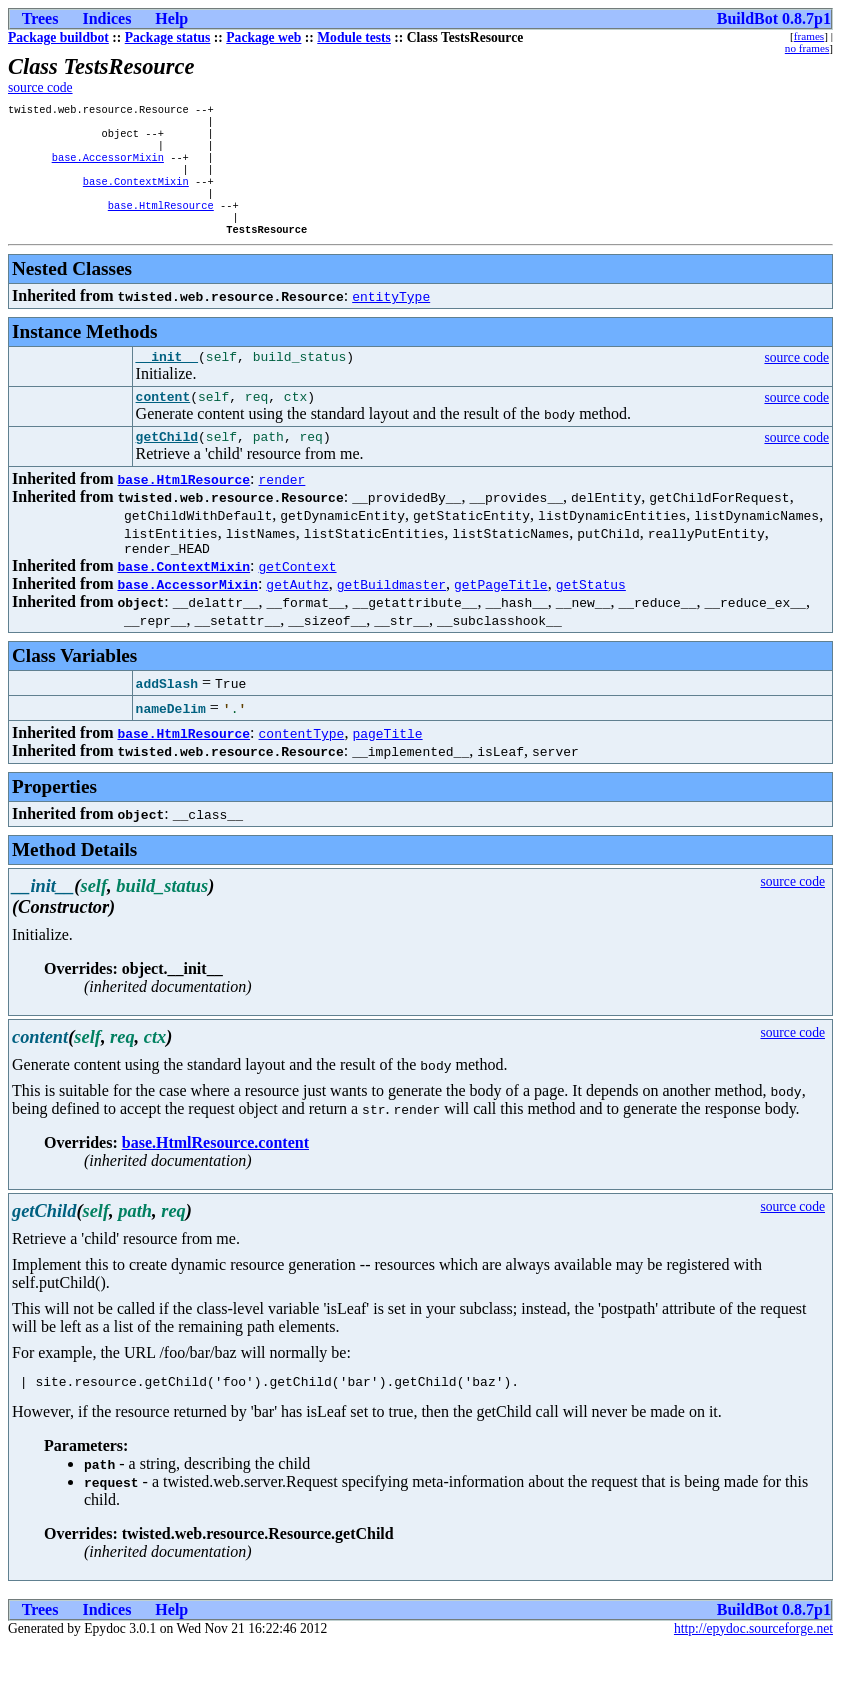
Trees (40, 18)
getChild (167, 467)
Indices (106, 18)
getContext (298, 600)
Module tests (354, 37)
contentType (302, 767)
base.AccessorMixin (108, 167)
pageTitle (387, 767)
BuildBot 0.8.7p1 (774, 18)
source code (40, 87)
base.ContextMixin (136, 195)
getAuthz (297, 618)
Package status (168, 37)
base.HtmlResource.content (215, 1176)
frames (809, 36)
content (163, 424)
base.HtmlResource (161, 223)
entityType (391, 318)
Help (171, 18)
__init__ (167, 381)
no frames (807, 48)
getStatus (591, 618)
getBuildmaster (391, 618)
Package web (263, 37)
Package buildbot (58, 37)
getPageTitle (501, 618)
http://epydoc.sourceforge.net (753, 1665)
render (282, 510)
